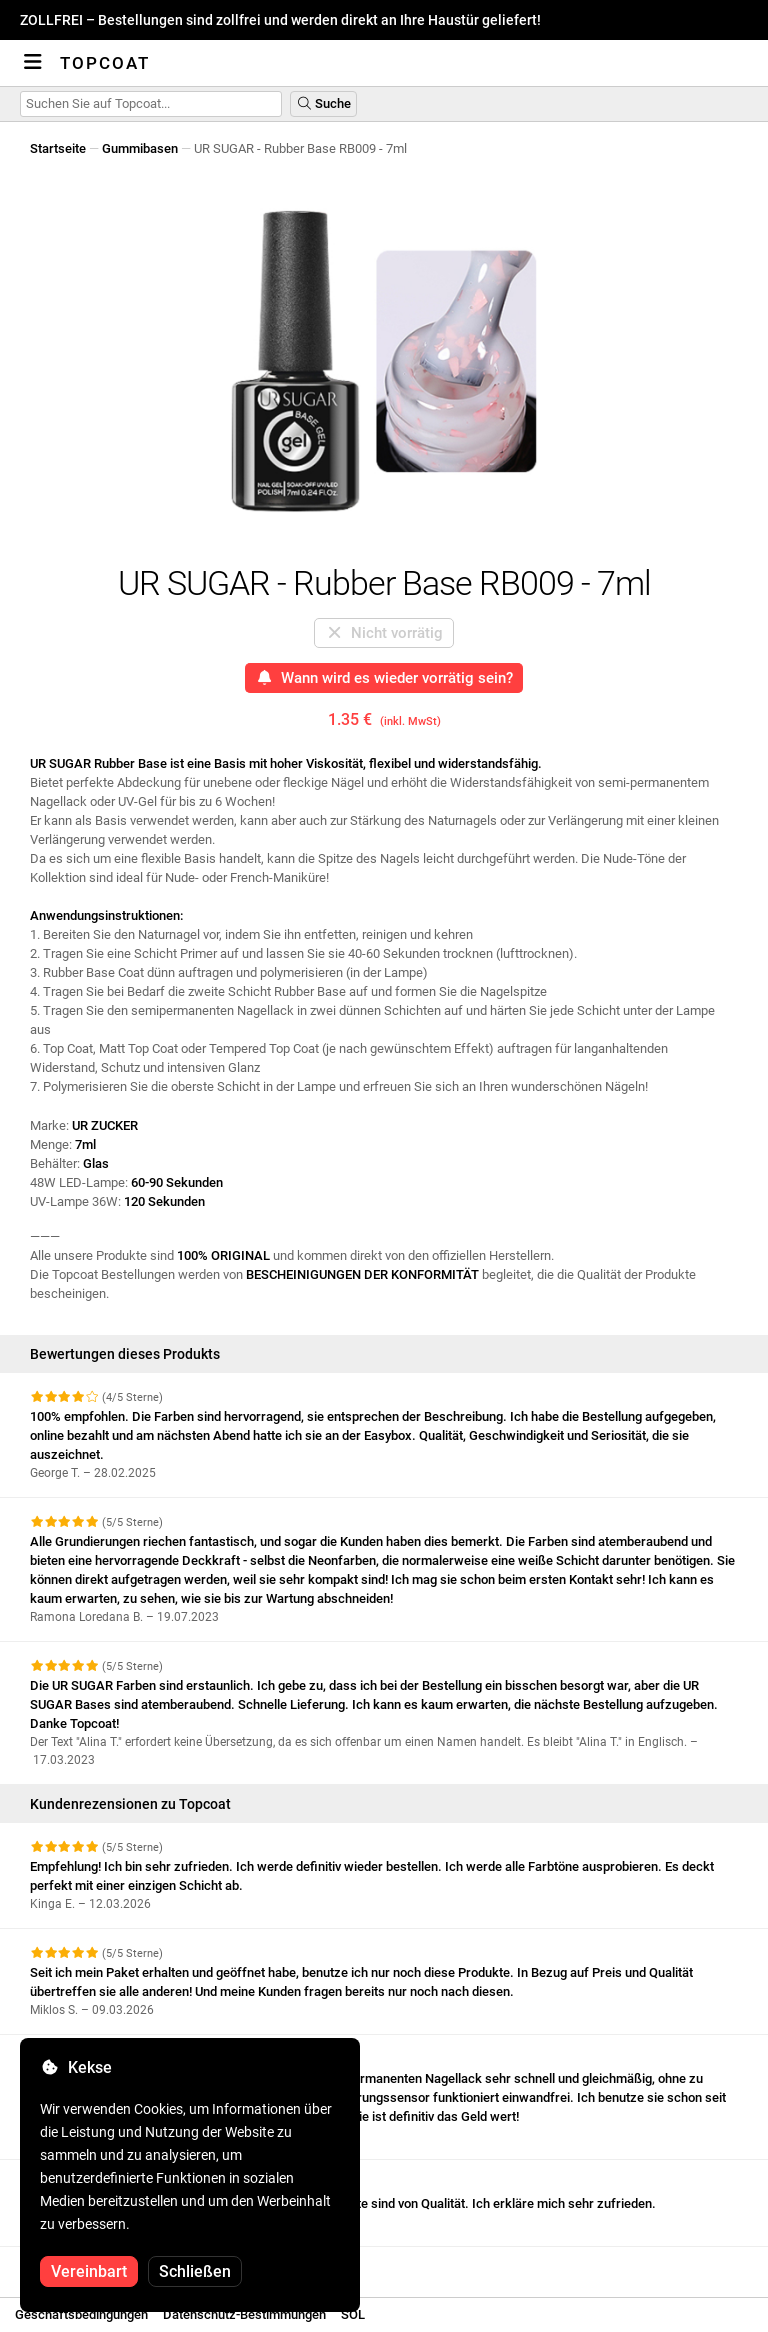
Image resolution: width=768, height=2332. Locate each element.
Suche (323, 103)
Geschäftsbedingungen (81, 2314)
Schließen (195, 2271)
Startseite (58, 148)
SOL (353, 2314)
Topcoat (105, 63)
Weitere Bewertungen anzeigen (130, 2264)
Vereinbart (89, 2271)
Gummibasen (140, 148)
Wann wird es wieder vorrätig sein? (384, 678)
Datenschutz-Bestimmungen (244, 2314)
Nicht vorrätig (384, 633)
